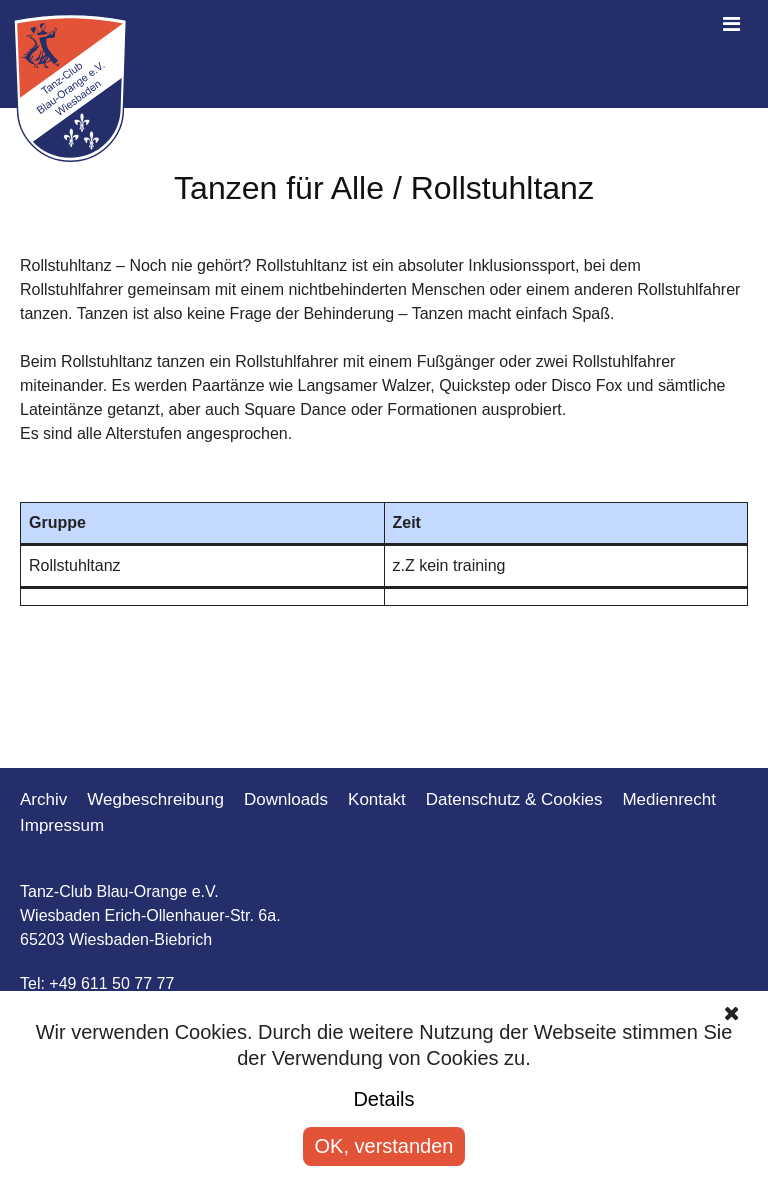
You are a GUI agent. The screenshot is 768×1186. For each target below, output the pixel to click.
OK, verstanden (384, 1146)
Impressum (62, 825)
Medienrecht (669, 799)
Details (383, 1099)
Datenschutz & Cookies (514, 799)
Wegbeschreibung (155, 799)
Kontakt (377, 799)
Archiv (43, 799)
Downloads (286, 799)
